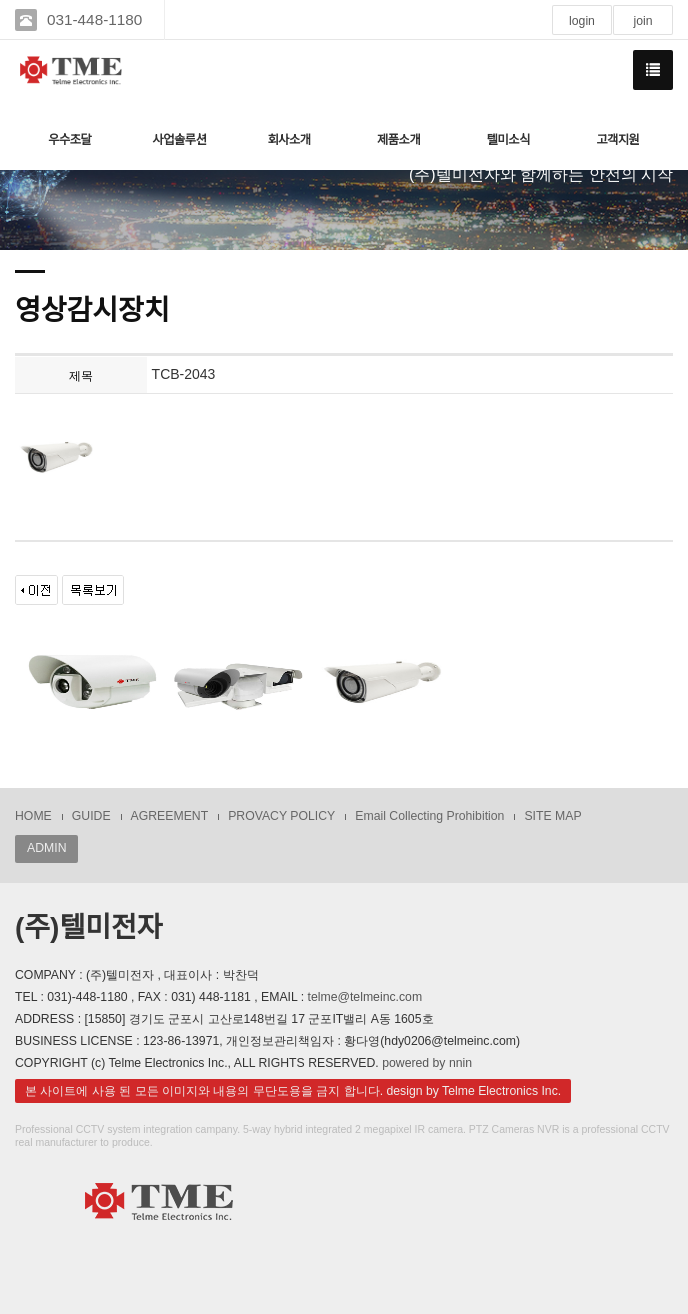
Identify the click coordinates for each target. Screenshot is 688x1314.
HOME (33, 816)
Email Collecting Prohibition (429, 816)
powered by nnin (427, 1063)
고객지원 (617, 140)
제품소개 (398, 140)
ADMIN (46, 848)
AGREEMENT (170, 816)
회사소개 (288, 140)
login (582, 21)
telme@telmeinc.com (365, 997)
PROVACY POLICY (281, 816)
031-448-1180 (94, 19)
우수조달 (69, 140)
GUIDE (91, 816)
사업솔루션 (179, 140)
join (642, 21)
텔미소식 (508, 140)
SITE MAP (552, 816)
